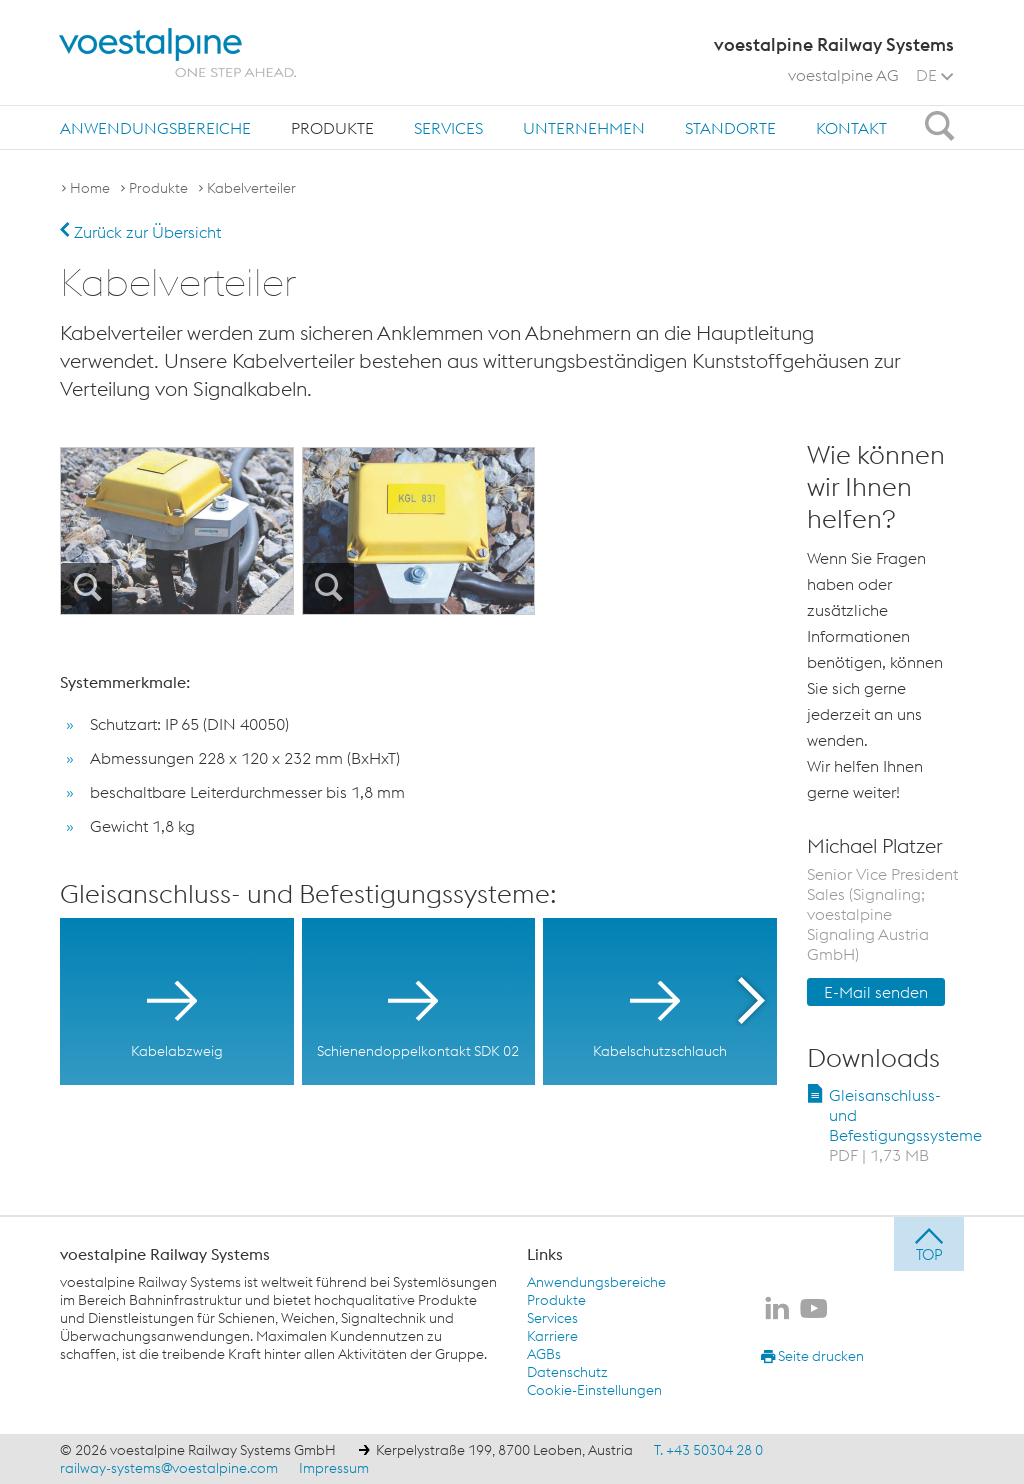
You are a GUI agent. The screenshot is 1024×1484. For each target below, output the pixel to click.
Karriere (552, 1336)
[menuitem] (155, 127)
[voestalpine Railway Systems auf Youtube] (814, 1310)
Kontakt (851, 128)
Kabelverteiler (251, 188)
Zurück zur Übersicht (140, 232)
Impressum (334, 1468)
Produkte (332, 128)
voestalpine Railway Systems (165, 1254)
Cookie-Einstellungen (594, 1390)
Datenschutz (567, 1372)
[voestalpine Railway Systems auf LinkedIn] (777, 1310)
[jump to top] (929, 1244)
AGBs (544, 1354)
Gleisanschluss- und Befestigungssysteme (905, 1125)
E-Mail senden (876, 992)
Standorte (730, 128)
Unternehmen (584, 128)
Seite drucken (812, 1356)
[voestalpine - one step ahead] (178, 53)
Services (448, 128)
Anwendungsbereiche (155, 128)
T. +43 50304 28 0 (708, 1450)
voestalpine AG (843, 75)
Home (90, 188)
